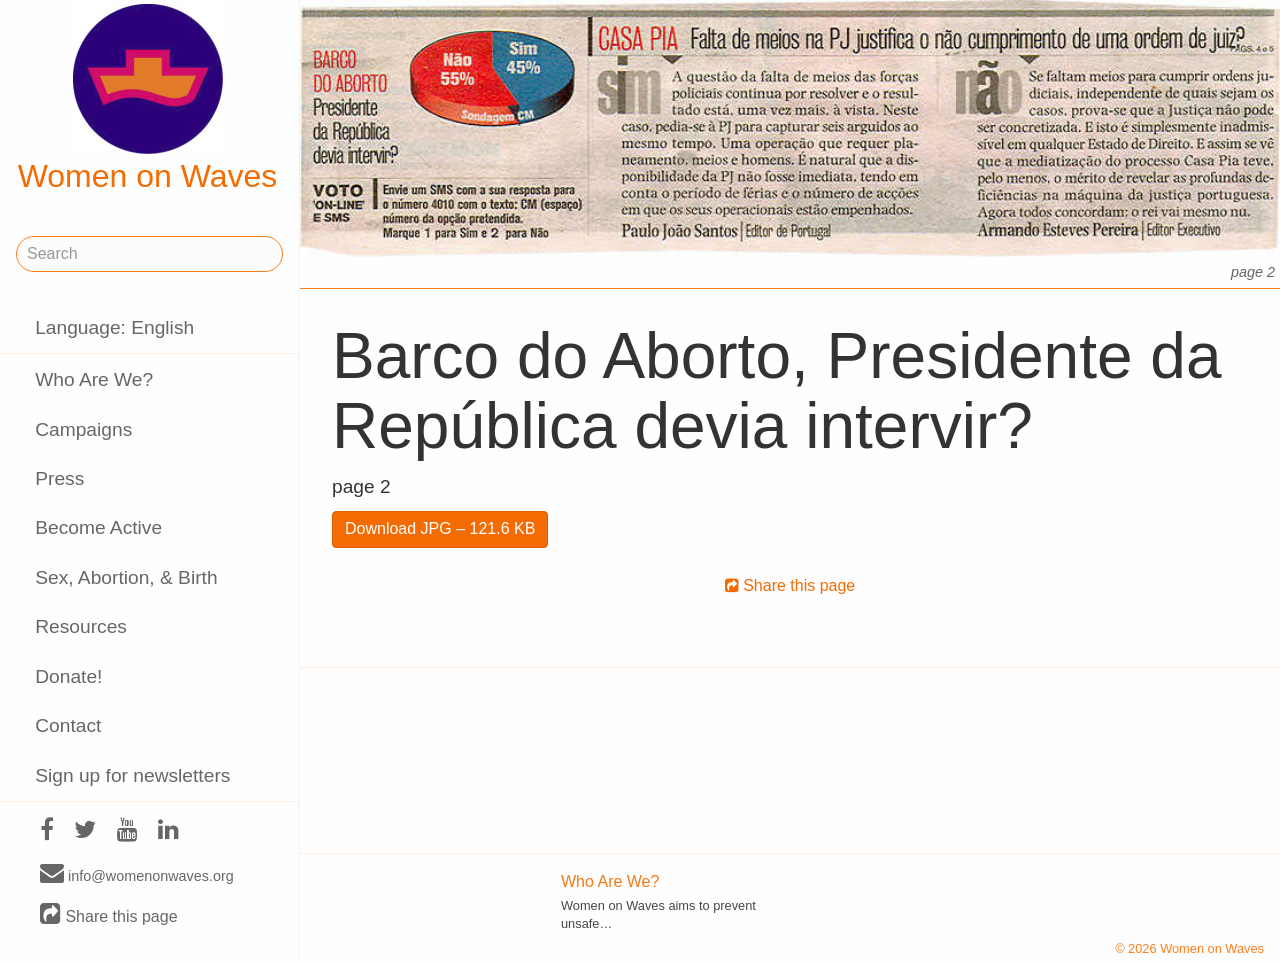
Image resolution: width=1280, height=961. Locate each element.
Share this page (109, 915)
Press (59, 478)
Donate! (68, 676)
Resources (81, 626)
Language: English (114, 327)
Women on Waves (148, 99)
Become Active (98, 527)
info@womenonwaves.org (137, 875)
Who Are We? (94, 379)
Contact (68, 725)
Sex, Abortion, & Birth (126, 577)
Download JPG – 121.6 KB (440, 528)
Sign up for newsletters (132, 775)
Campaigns (83, 429)
